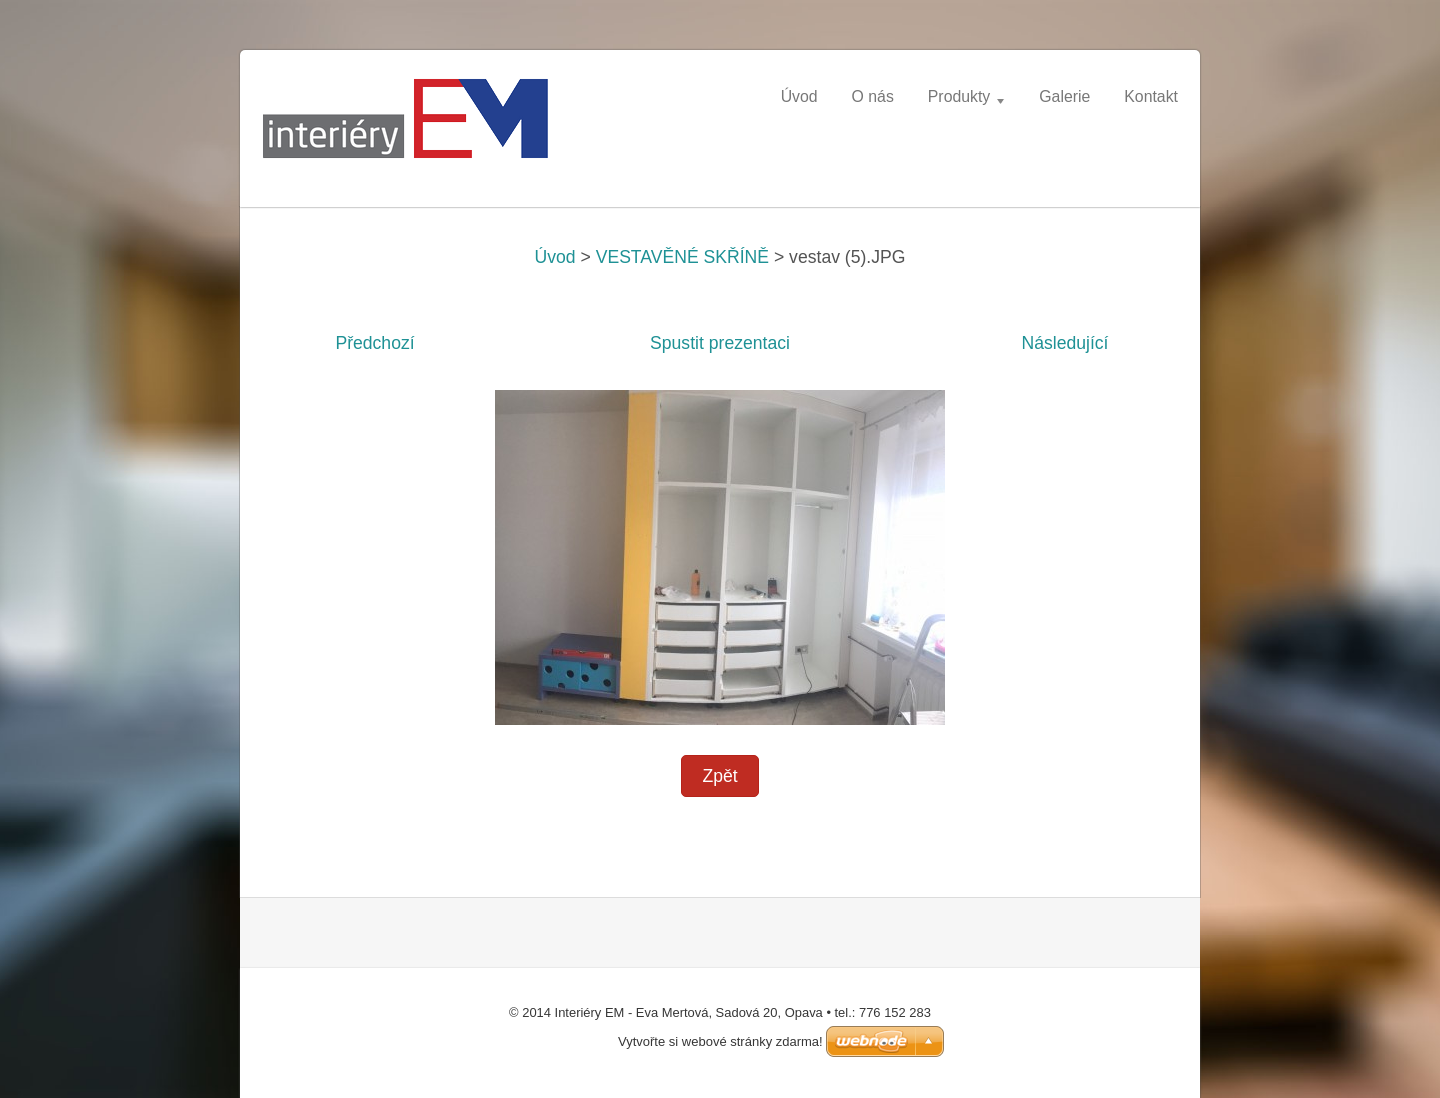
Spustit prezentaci (720, 343)
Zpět (719, 776)
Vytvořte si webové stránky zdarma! (720, 1041)
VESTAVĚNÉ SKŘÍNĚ (682, 257)
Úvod (555, 257)
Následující (1064, 343)
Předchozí (374, 343)
